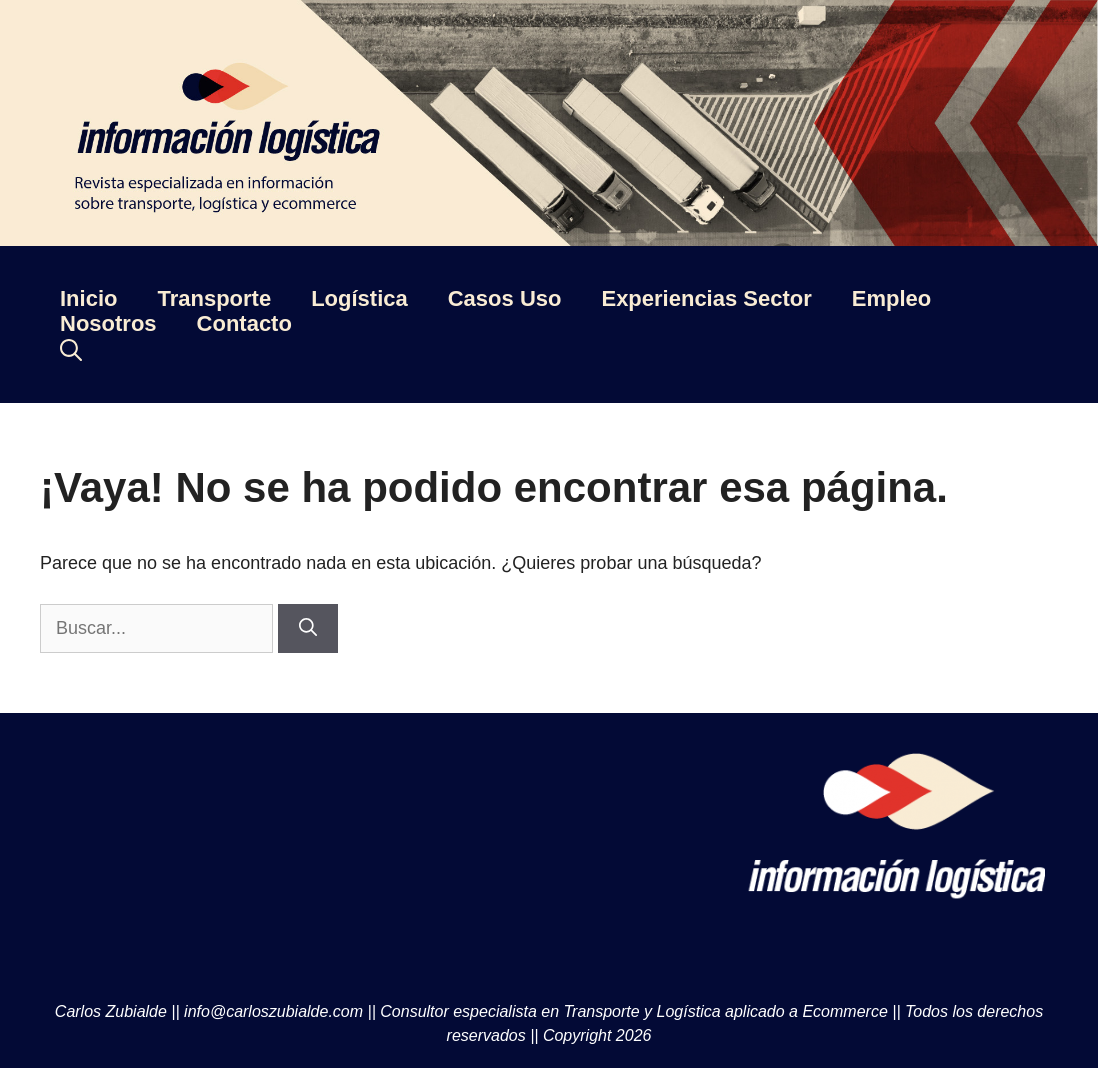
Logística (359, 298)
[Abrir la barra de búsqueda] (71, 349)
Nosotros (108, 323)
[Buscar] (308, 628)
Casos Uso (505, 298)
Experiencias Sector (706, 298)
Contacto (244, 323)
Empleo (891, 298)
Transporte (214, 298)
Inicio (88, 298)
